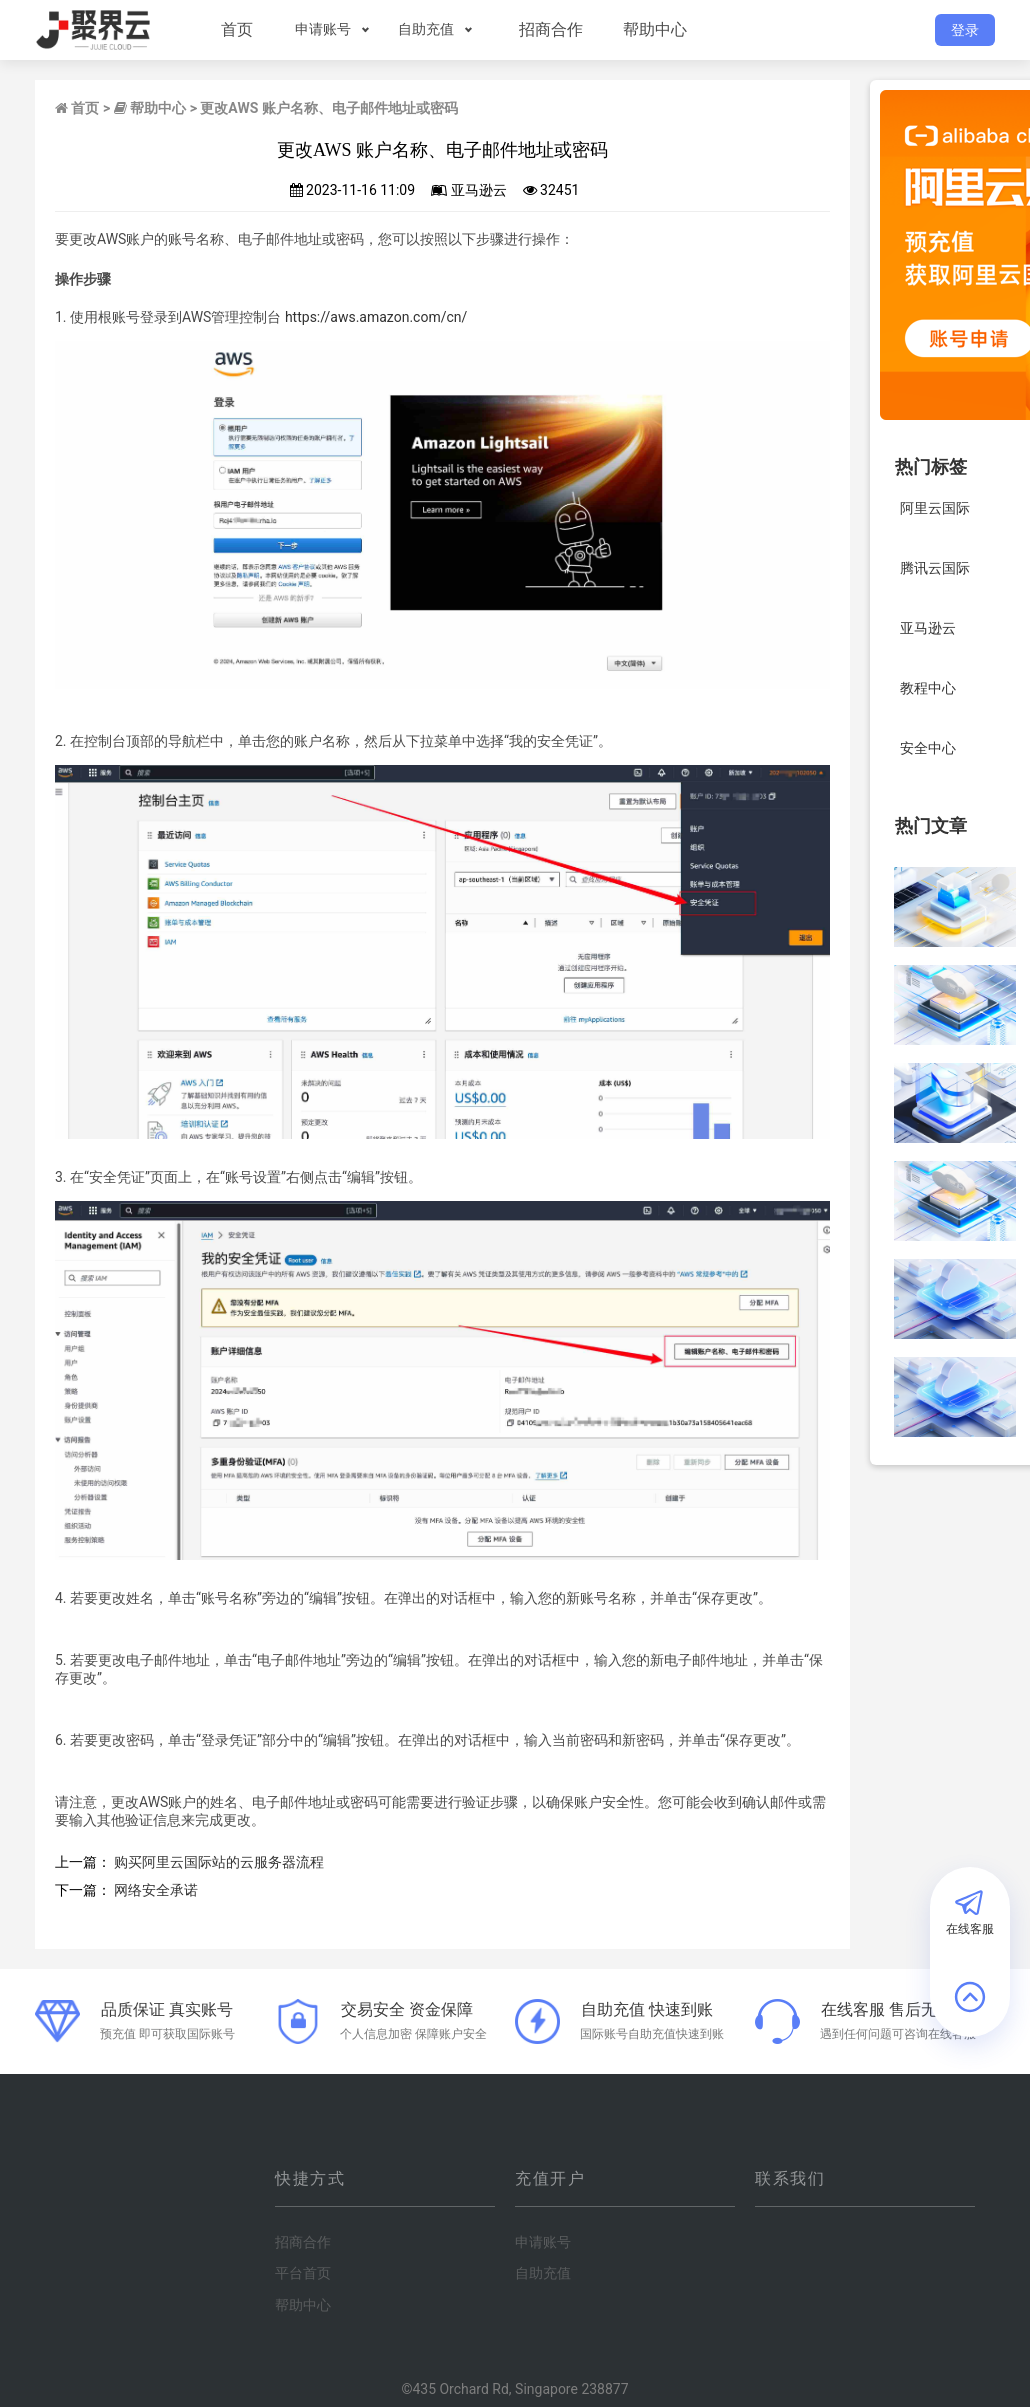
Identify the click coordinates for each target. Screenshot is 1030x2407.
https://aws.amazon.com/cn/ (376, 317)
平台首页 (303, 2273)
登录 (965, 30)
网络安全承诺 (156, 1890)
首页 (235, 29)
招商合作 (549, 29)
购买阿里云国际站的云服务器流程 (219, 1862)
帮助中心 (653, 29)
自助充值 (424, 29)
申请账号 (321, 29)
